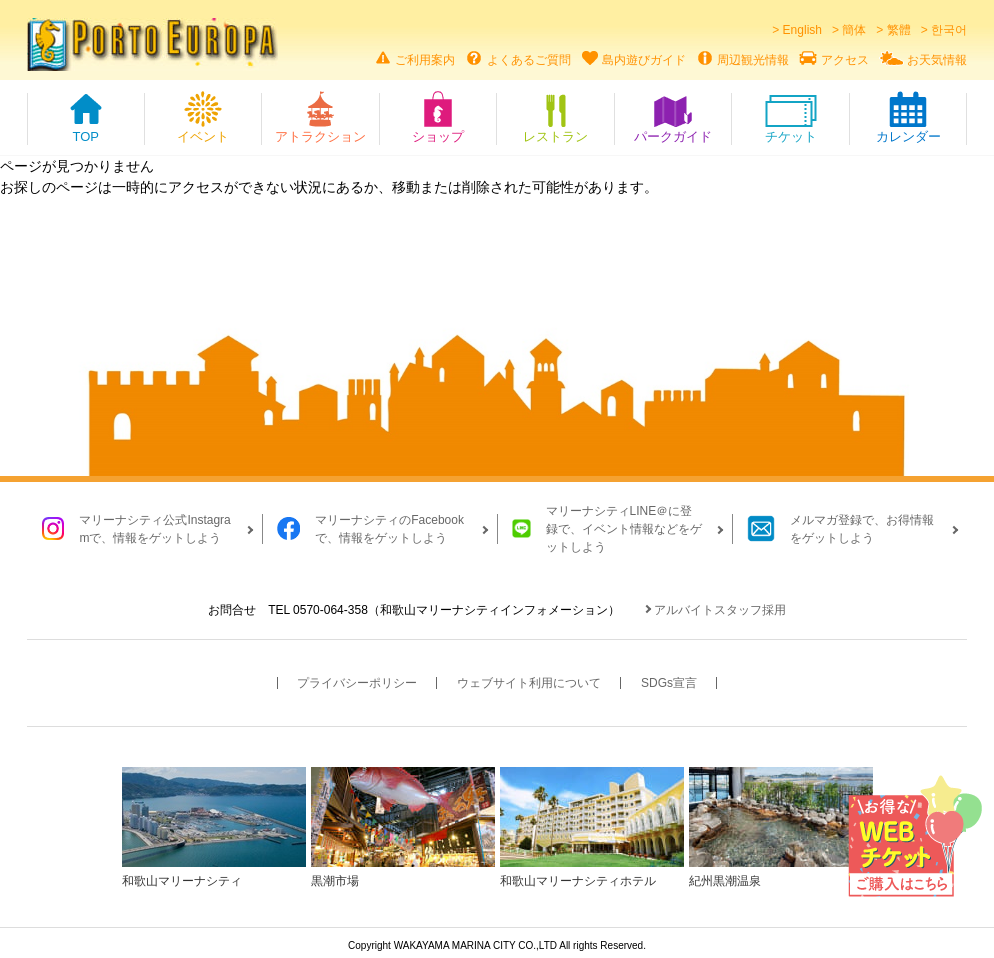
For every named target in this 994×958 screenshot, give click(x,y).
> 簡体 (849, 30)
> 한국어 (944, 30)
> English (797, 30)
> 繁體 (893, 30)
